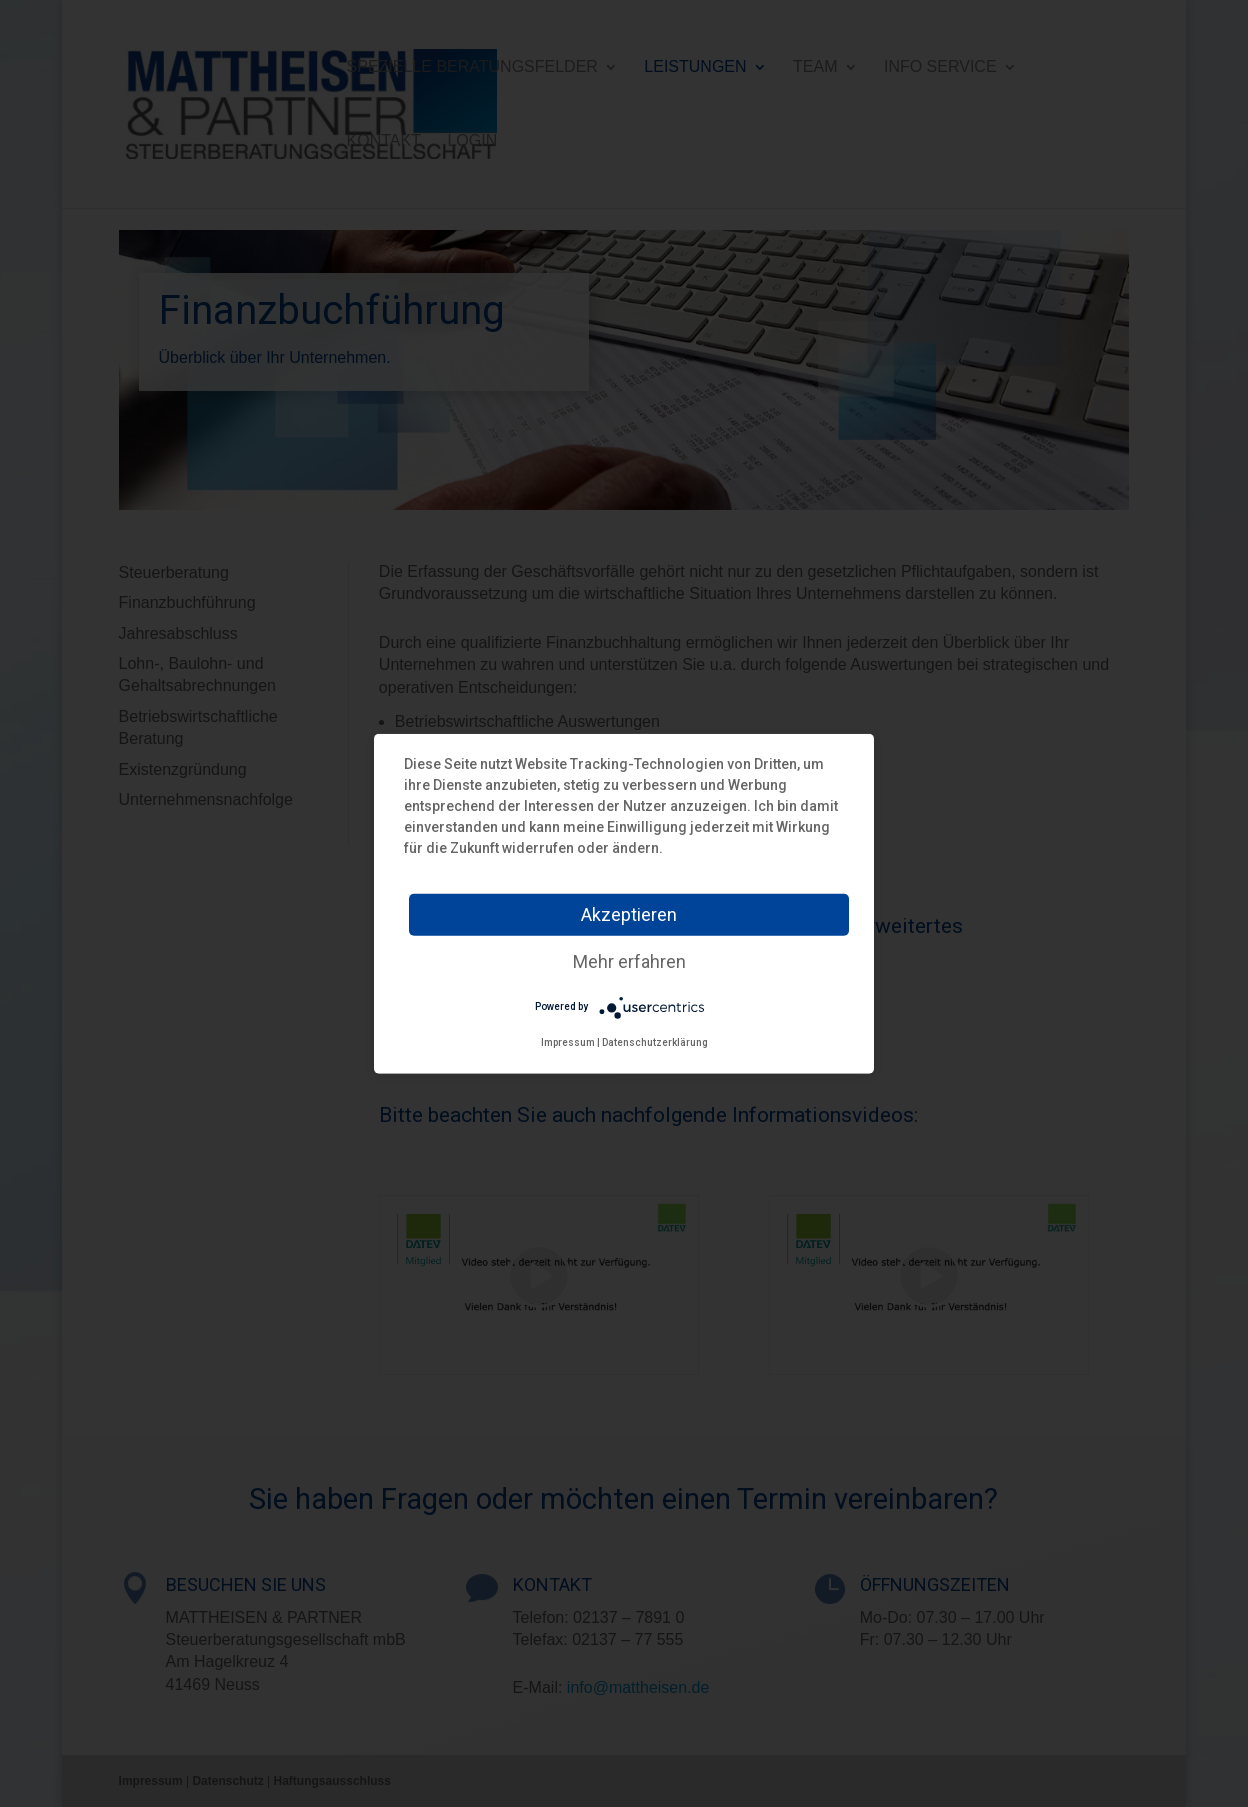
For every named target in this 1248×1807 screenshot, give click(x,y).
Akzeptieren (629, 913)
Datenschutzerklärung (655, 1041)
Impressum (568, 1041)
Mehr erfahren (629, 960)
